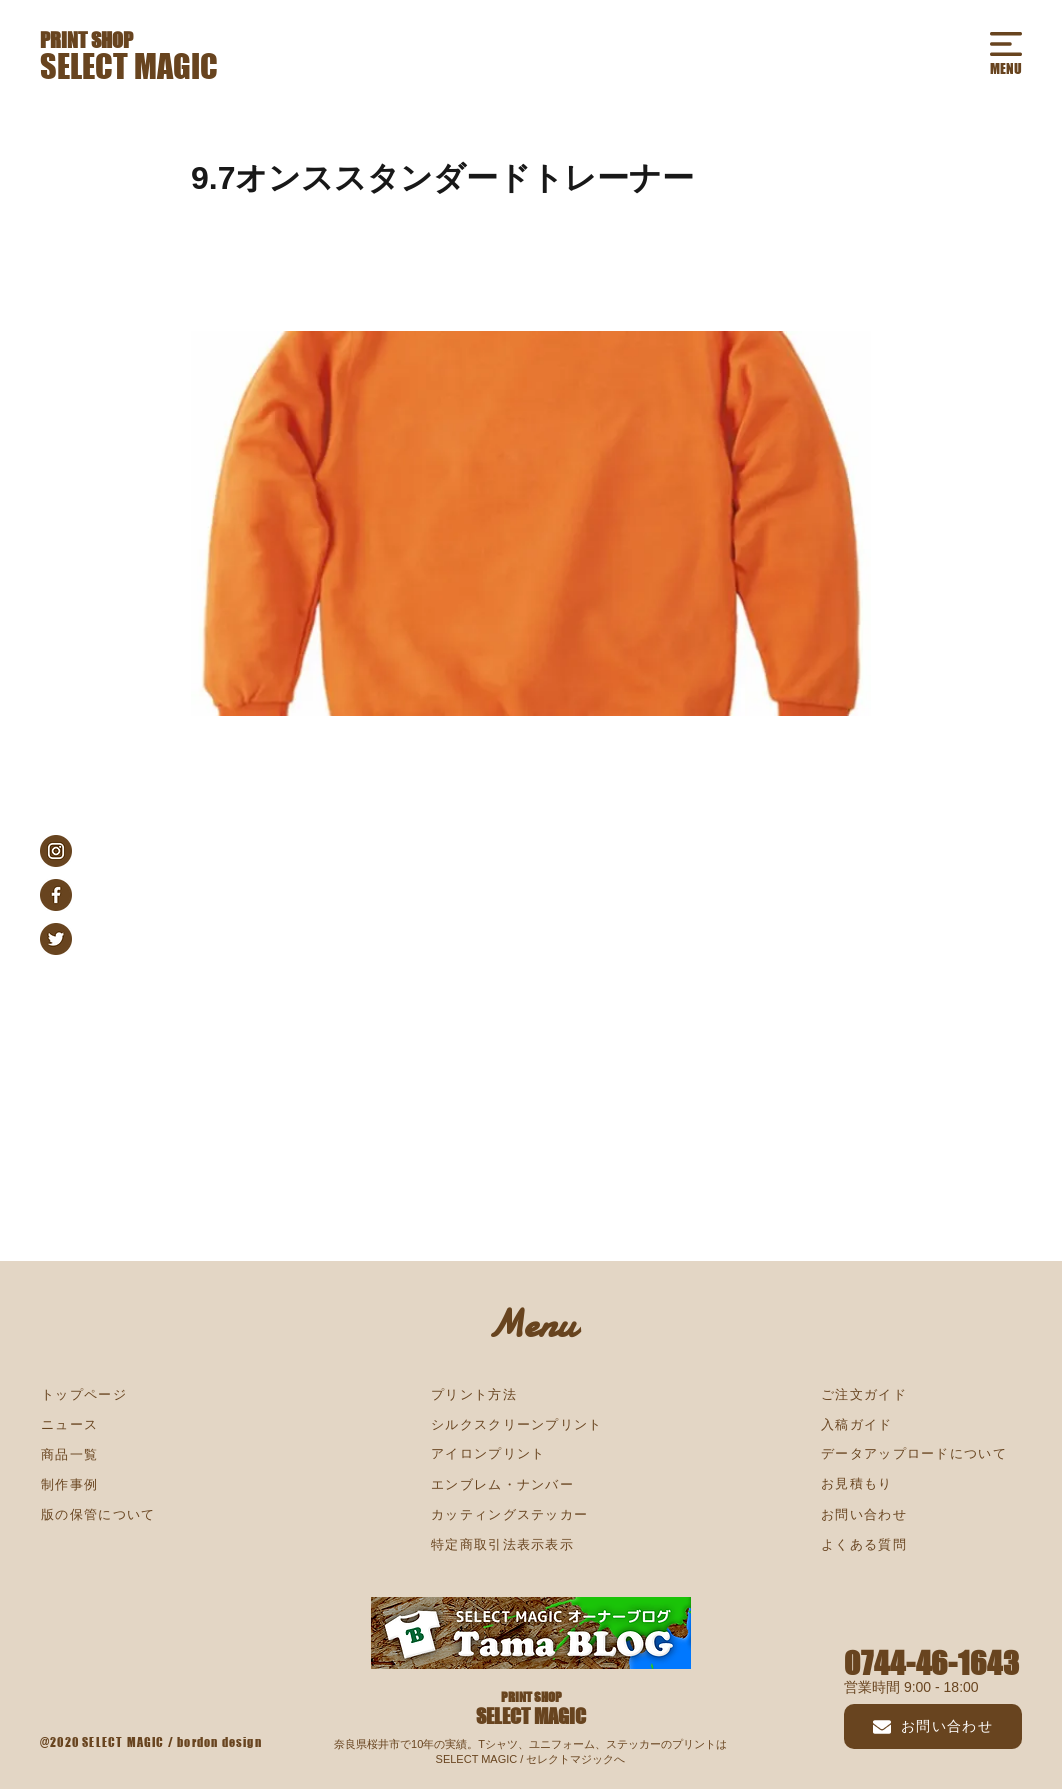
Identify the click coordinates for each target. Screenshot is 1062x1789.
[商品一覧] (141, 1455)
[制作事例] (141, 1485)
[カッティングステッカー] (531, 1515)
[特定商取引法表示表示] (531, 1545)
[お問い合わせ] (933, 1726)
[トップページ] (141, 1395)
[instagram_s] (56, 851)
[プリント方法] (531, 1395)
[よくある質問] (921, 1545)
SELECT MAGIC (129, 66)
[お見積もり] (921, 1484)
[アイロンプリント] (531, 1454)
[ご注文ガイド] (921, 1395)
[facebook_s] (56, 895)
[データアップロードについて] (921, 1454)
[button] (1006, 44)
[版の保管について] (141, 1515)
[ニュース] (141, 1425)
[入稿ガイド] (921, 1425)
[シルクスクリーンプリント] (531, 1425)
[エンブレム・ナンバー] (531, 1485)
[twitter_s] (56, 939)
